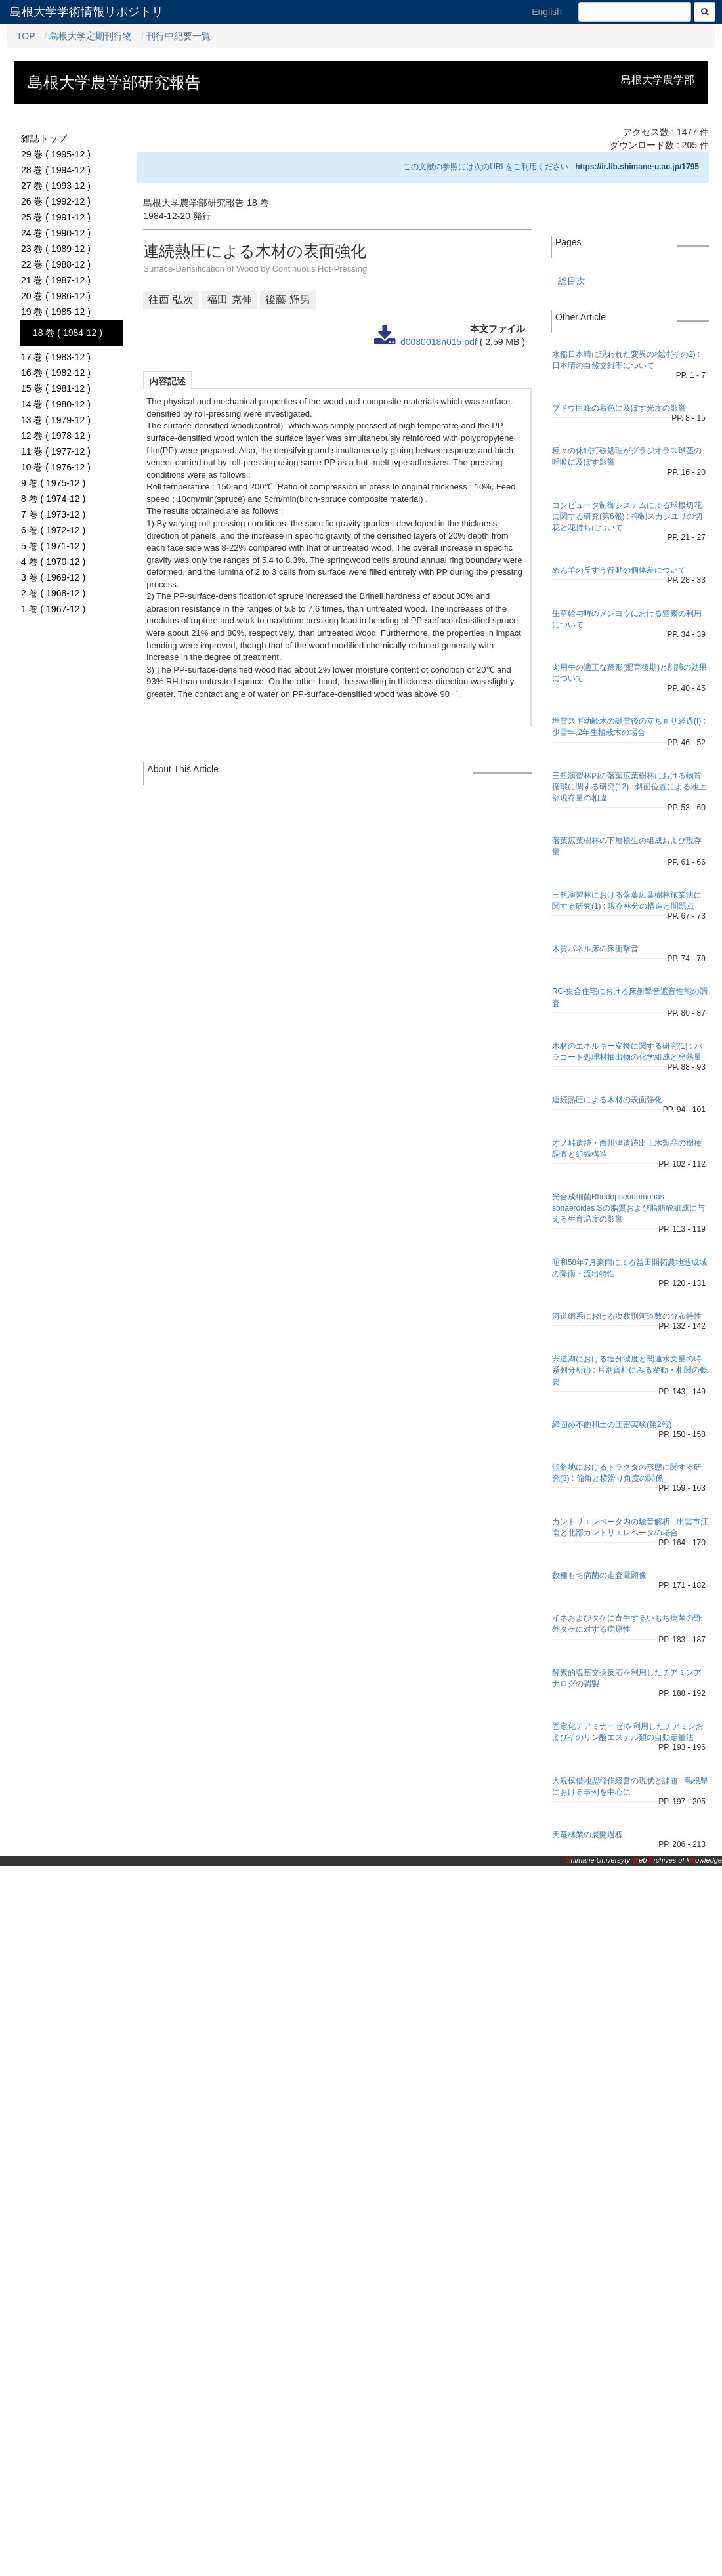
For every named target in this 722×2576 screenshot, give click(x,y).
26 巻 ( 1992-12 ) (56, 201)
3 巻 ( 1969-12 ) (53, 577)
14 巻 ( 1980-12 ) (56, 404)
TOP (25, 36)
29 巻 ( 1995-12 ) (56, 154)
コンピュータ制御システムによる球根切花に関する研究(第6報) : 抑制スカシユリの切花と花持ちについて (627, 516)
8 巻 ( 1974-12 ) (53, 498)
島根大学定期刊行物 (90, 36)
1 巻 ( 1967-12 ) (53, 609)
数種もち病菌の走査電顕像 (599, 1575)
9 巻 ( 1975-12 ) (53, 483)
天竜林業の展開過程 (587, 1834)
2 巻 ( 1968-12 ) (53, 593)
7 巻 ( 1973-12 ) (53, 514)
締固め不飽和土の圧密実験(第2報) (612, 1424)
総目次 (571, 281)
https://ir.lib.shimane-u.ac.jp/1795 (637, 166)
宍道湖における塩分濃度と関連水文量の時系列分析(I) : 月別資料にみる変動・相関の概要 (630, 1370)
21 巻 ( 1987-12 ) (56, 280)
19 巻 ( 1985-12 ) (56, 311)
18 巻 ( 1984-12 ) (67, 332)
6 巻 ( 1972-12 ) (53, 530)
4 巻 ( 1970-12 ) (53, 561)
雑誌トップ (44, 138)
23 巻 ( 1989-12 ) (56, 248)
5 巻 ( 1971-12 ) (53, 546)
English (547, 12)
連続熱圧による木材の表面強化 (607, 1099)
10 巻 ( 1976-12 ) (56, 467)
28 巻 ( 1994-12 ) (56, 170)
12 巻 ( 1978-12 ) (56, 435)
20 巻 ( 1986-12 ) (56, 296)
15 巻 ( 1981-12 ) (56, 388)
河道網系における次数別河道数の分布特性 (627, 1316)
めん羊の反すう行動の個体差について (619, 570)
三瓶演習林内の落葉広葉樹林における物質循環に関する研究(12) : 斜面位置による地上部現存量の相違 (629, 786)
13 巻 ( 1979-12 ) (56, 420)
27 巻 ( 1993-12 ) (56, 185)
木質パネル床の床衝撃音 (595, 948)
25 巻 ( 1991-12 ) (56, 217)
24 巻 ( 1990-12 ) (56, 233)
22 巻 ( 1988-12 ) (56, 264)
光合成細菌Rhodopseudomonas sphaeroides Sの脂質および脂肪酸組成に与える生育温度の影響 (628, 1208)
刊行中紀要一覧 (178, 36)
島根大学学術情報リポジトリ (86, 11)
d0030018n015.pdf (438, 342)
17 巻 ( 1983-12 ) (56, 357)
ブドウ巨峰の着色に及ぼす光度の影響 (619, 408)
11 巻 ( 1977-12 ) (56, 451)
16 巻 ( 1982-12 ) (56, 372)
